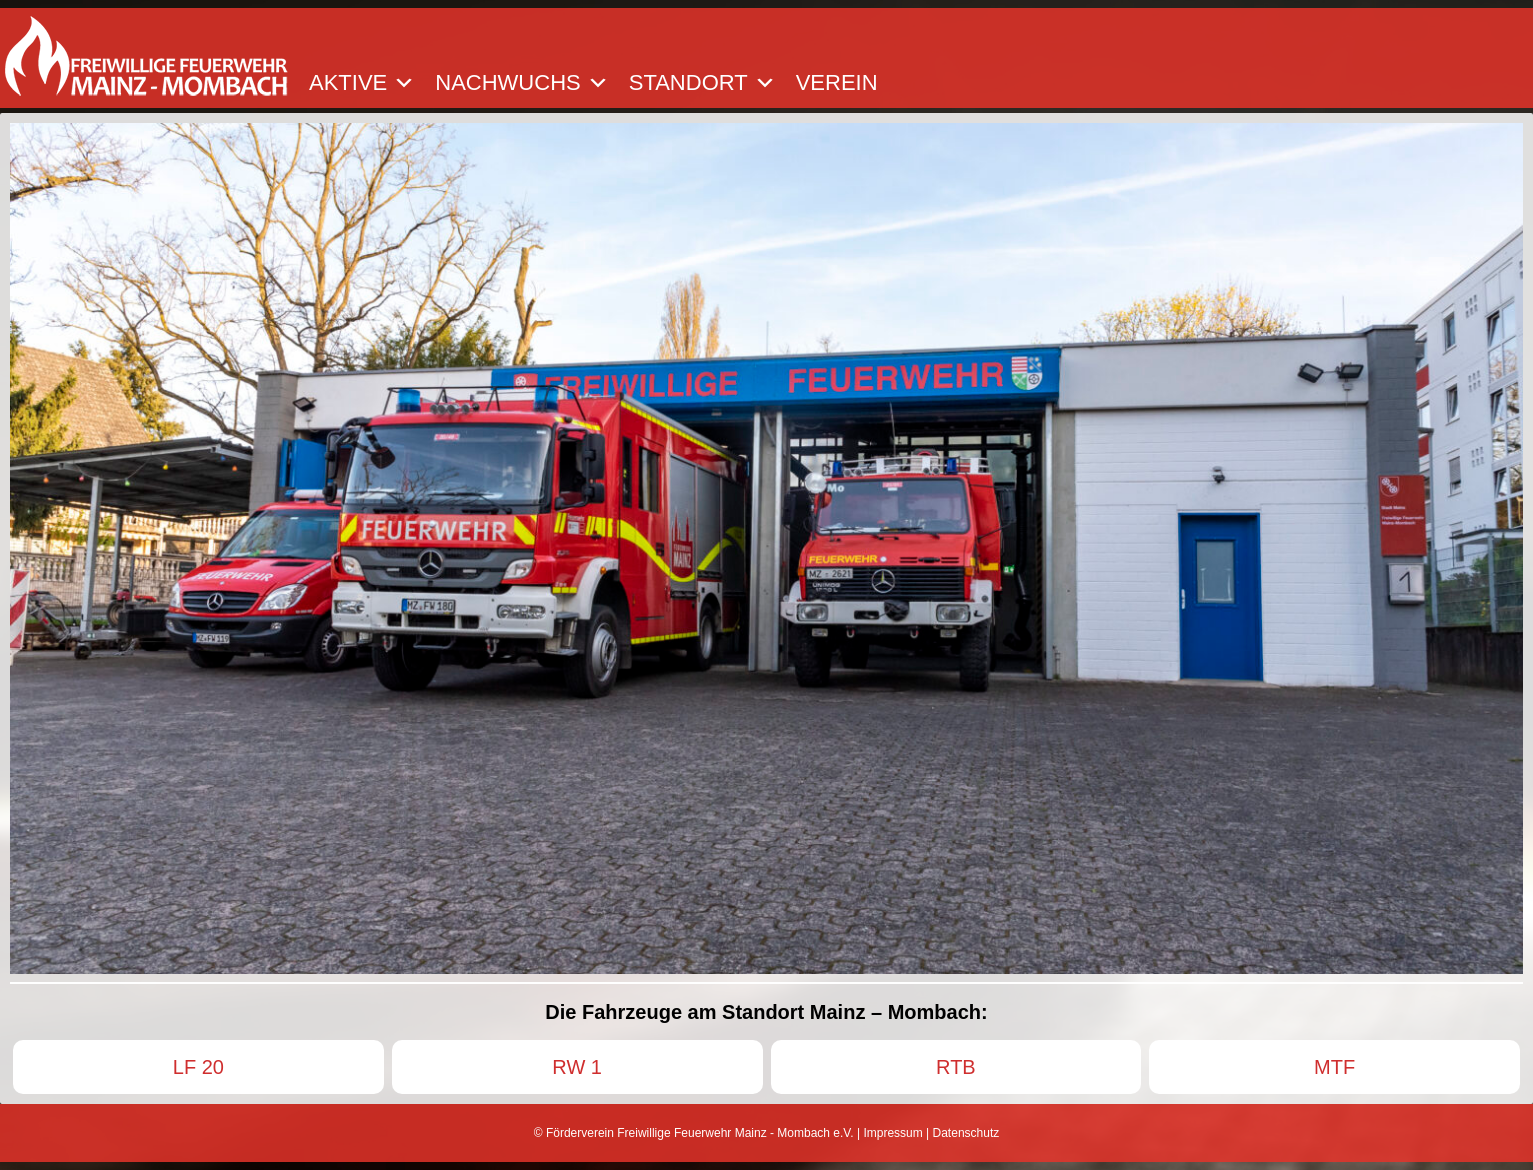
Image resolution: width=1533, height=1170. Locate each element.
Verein (837, 83)
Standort (702, 83)
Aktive (362, 83)
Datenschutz (966, 1133)
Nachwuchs (521, 83)
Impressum (892, 1133)
